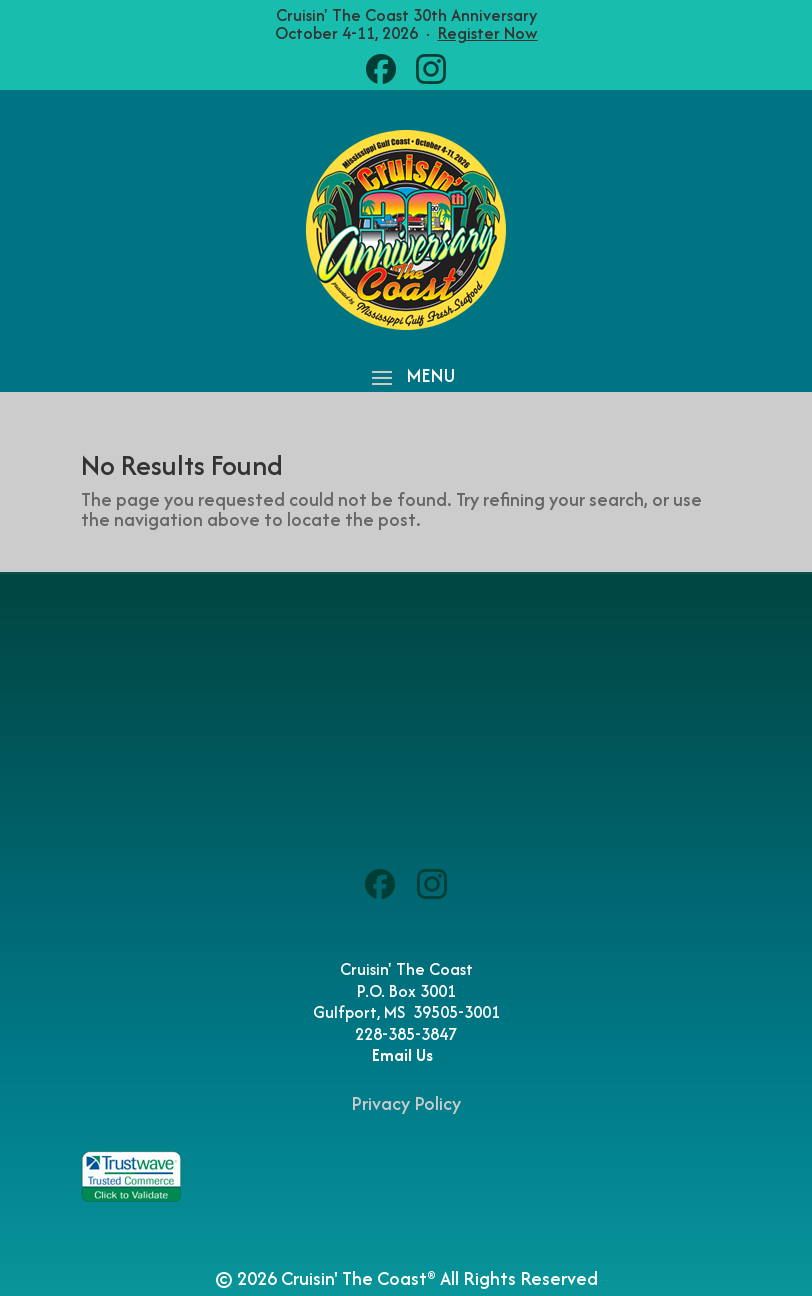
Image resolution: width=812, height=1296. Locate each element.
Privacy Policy (406, 1103)
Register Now (488, 33)
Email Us (406, 1055)
